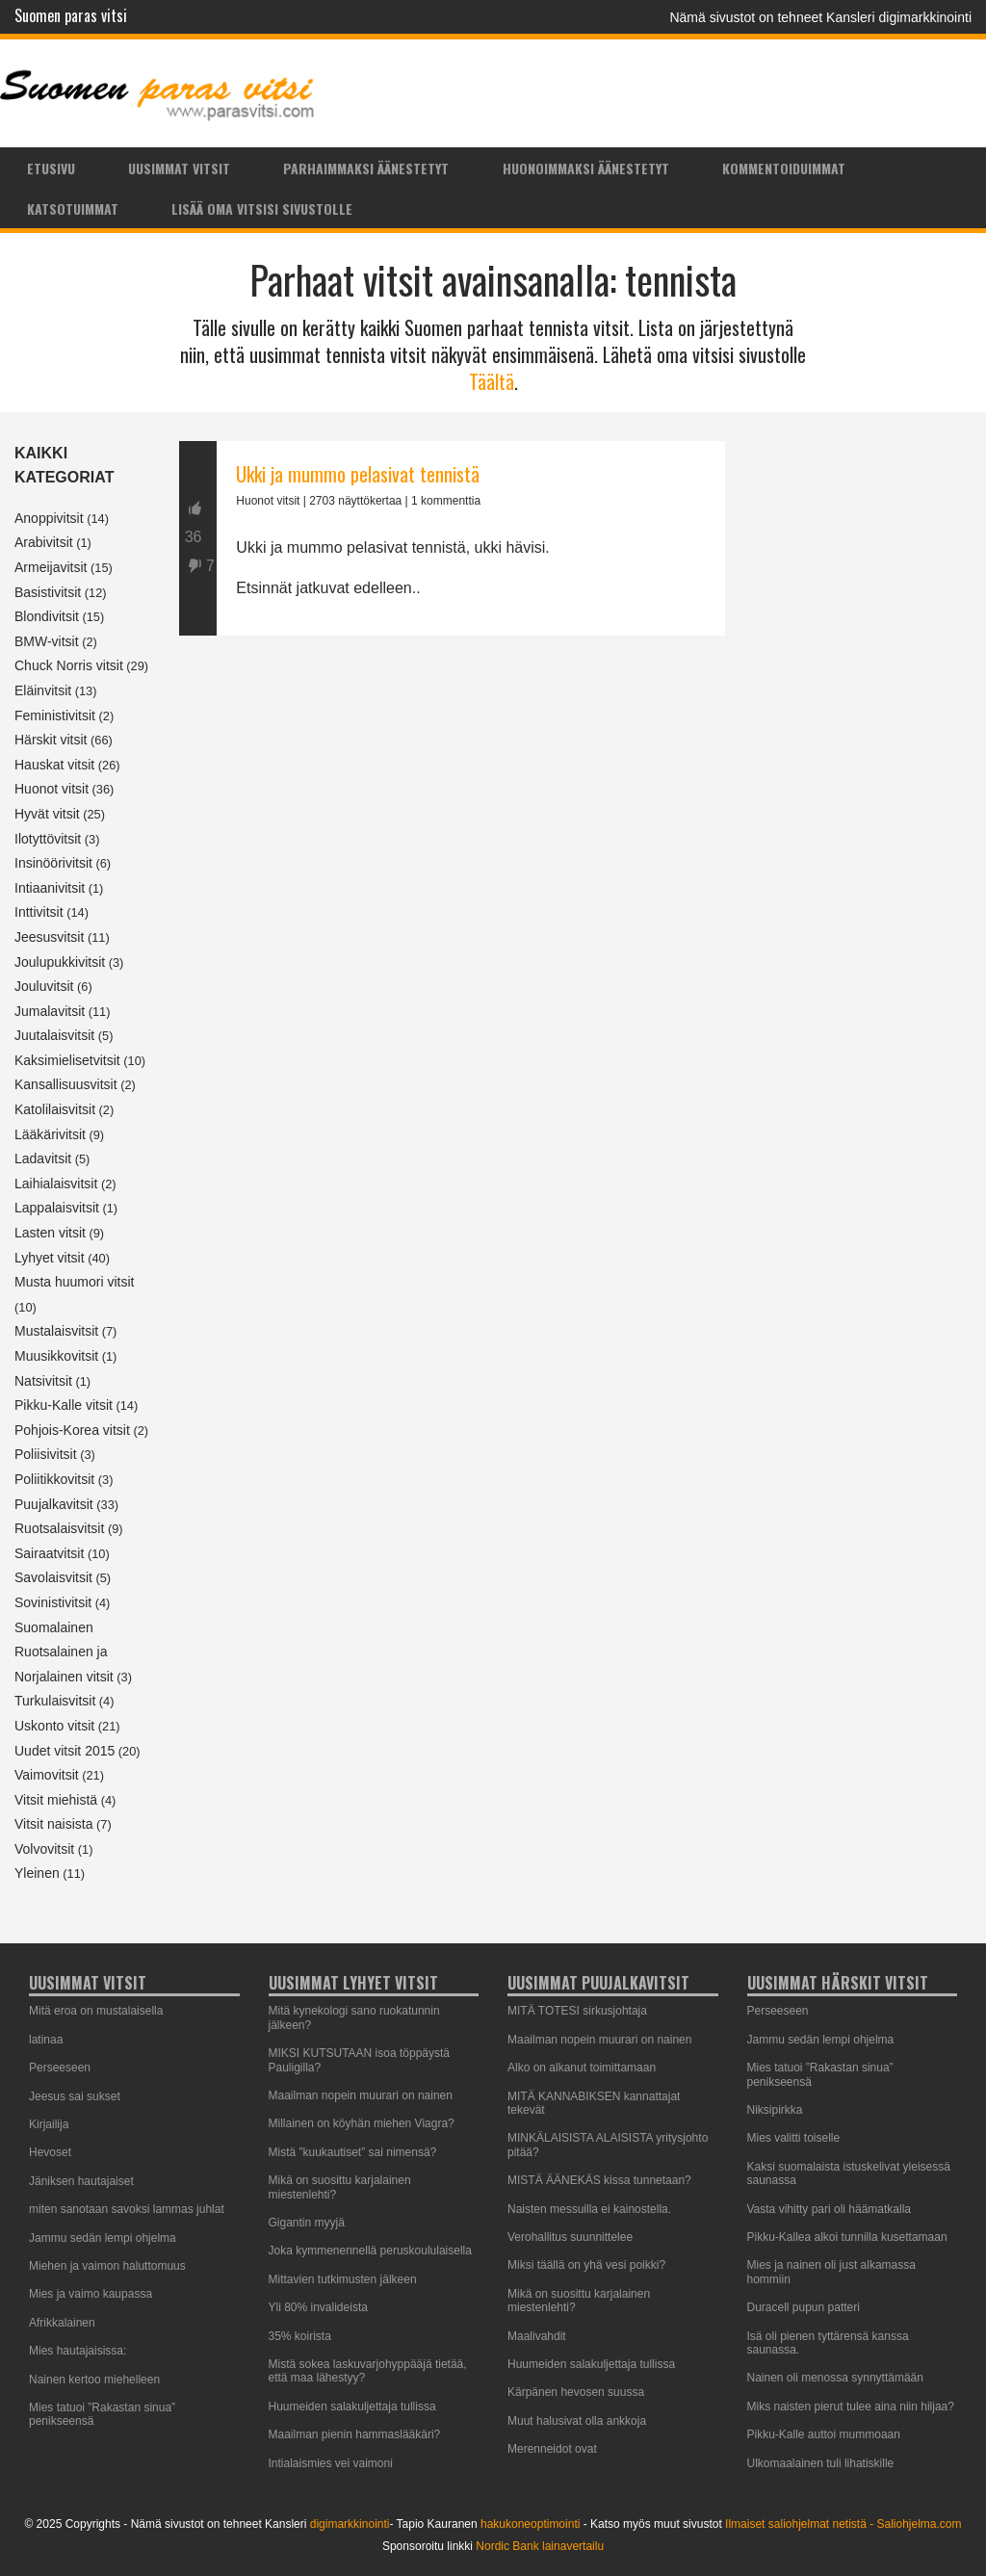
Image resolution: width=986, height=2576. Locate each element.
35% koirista (300, 2336)
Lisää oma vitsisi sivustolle (261, 208)
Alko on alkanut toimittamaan (581, 2067)
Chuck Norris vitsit (68, 665)
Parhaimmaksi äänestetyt (366, 168)
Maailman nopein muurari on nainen (361, 2095)
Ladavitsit (42, 1158)
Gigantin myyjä (307, 2222)
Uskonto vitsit (54, 1725)
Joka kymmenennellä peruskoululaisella (370, 2250)
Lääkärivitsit (50, 1134)
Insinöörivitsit (53, 863)
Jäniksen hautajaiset (81, 2181)
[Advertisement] (452, 818)
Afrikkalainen (62, 2322)
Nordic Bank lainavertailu (540, 2546)
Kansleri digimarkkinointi (899, 17)
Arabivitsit (43, 542)
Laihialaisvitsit (55, 1183)
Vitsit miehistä (55, 1800)
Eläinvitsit (42, 690)
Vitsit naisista (53, 1824)
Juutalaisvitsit (54, 1035)
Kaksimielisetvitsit (67, 1060)
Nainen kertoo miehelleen (94, 2379)
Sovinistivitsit (52, 1602)
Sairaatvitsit (49, 1553)
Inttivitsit (39, 912)
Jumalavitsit (49, 1011)
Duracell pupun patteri (803, 2307)
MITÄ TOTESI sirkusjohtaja (577, 2010)
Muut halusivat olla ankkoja (576, 2421)
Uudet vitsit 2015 (64, 1750)
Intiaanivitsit (49, 888)
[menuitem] (50, 167)
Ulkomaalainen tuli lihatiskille (821, 2463)
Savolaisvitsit (53, 1577)
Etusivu (51, 168)
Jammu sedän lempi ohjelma (102, 2238)
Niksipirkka (775, 2110)
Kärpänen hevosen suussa (575, 2392)
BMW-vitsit (46, 641)
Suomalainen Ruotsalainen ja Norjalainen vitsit (64, 1652)
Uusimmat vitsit (179, 168)
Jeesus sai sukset (74, 2096)
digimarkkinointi (350, 2524)
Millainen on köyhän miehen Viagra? (361, 2123)
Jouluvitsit (43, 986)
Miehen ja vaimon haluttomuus (107, 2266)
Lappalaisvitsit (56, 1207)
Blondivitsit (46, 616)
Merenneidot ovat (552, 2449)
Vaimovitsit (46, 1774)
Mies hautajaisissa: (77, 2350)
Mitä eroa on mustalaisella (96, 2010)
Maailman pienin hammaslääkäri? (355, 2434)
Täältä (491, 381)
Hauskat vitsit (54, 764)
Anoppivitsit (49, 518)
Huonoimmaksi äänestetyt (586, 168)
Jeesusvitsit (49, 937)
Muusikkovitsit (56, 1356)
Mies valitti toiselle (794, 2138)
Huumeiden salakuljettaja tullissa (352, 2406)
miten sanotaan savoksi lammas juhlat (126, 2209)
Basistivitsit (47, 592)
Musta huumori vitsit (74, 1281)
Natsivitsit (43, 1381)
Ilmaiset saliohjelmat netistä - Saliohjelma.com (843, 2524)
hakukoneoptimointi (530, 2524)
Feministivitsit (54, 715)
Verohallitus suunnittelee (570, 2237)
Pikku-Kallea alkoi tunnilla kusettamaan (847, 2237)
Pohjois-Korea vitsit (72, 1430)
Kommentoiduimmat (783, 168)
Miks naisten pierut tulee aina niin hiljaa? (850, 2406)
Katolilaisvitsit (54, 1109)
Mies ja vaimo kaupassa (90, 2294)
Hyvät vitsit (47, 813)
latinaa (46, 2039)
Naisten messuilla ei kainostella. (589, 2209)
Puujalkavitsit (53, 1504)
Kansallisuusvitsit (65, 1084)
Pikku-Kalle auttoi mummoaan (823, 2434)
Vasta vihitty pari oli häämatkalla (829, 2209)
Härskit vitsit (50, 739)
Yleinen (37, 1873)
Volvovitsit (44, 1849)
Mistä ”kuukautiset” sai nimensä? (353, 2152)
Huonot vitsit (51, 788)
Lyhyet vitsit (49, 1257)
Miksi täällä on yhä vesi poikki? (586, 2265)
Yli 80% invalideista (318, 2307)
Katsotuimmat (72, 208)
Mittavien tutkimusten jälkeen (343, 2279)
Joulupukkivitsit (59, 962)
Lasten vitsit (50, 1232)
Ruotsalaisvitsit (59, 1528)
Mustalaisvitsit (56, 1331)
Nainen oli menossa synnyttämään (835, 2377)
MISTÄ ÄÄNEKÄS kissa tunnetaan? (599, 2180)
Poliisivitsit (45, 1454)
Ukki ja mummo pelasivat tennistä (358, 473)
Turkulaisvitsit (54, 1700)
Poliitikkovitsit (54, 1479)
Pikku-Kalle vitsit (63, 1405)
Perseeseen (60, 2067)
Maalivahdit (536, 2336)
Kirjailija (48, 2124)
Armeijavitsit (50, 567)
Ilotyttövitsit (47, 838)
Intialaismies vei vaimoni (331, 2463)
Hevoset (50, 2152)
